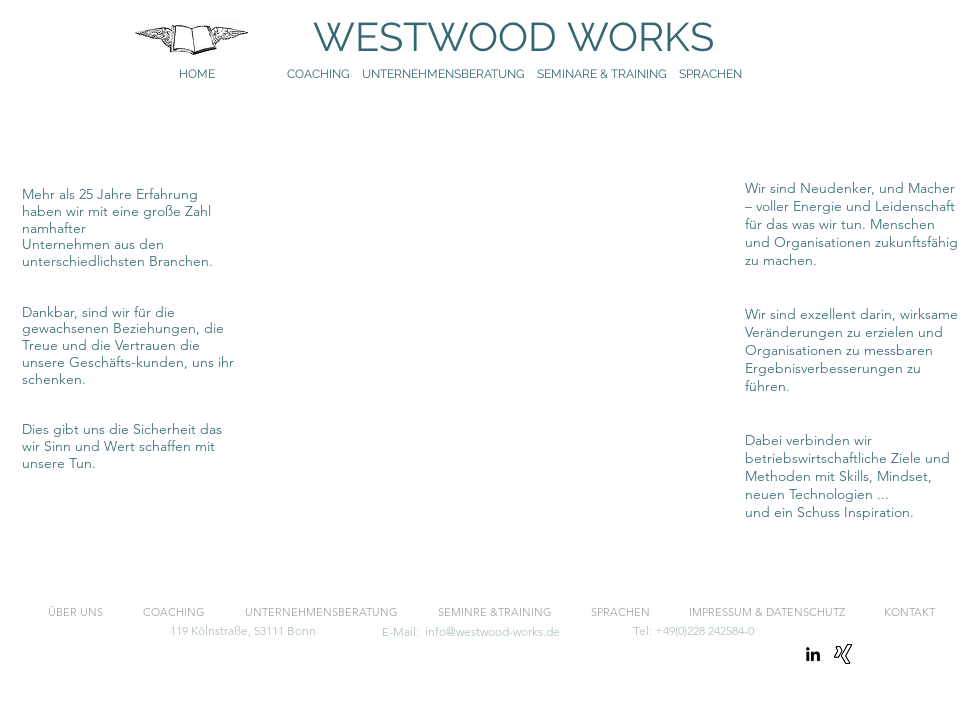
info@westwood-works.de (492, 631)
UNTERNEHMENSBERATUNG (449, 74)
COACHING (318, 74)
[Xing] (843, 654)
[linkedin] (813, 654)
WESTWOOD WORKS (494, 36)
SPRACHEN (712, 74)
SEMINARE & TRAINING (602, 74)
